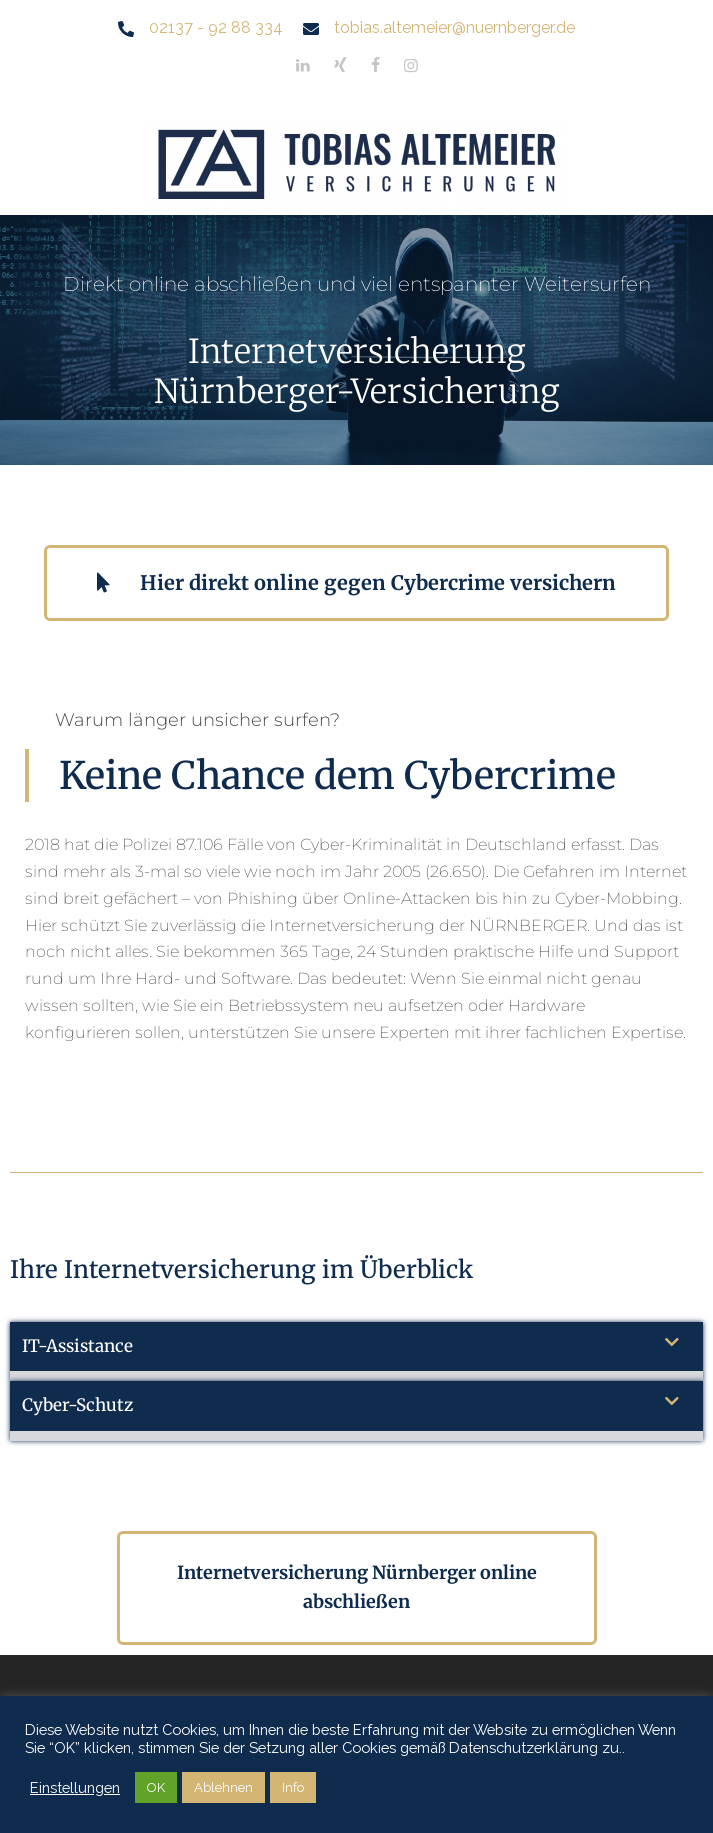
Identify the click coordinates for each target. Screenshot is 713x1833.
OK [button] (156, 1787)
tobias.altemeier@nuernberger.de (454, 27)
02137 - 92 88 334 (216, 27)
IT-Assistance (77, 1346)
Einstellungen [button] (75, 1787)
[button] (356, 1352)
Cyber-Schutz (77, 1405)
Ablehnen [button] (223, 1787)
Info (293, 1787)
